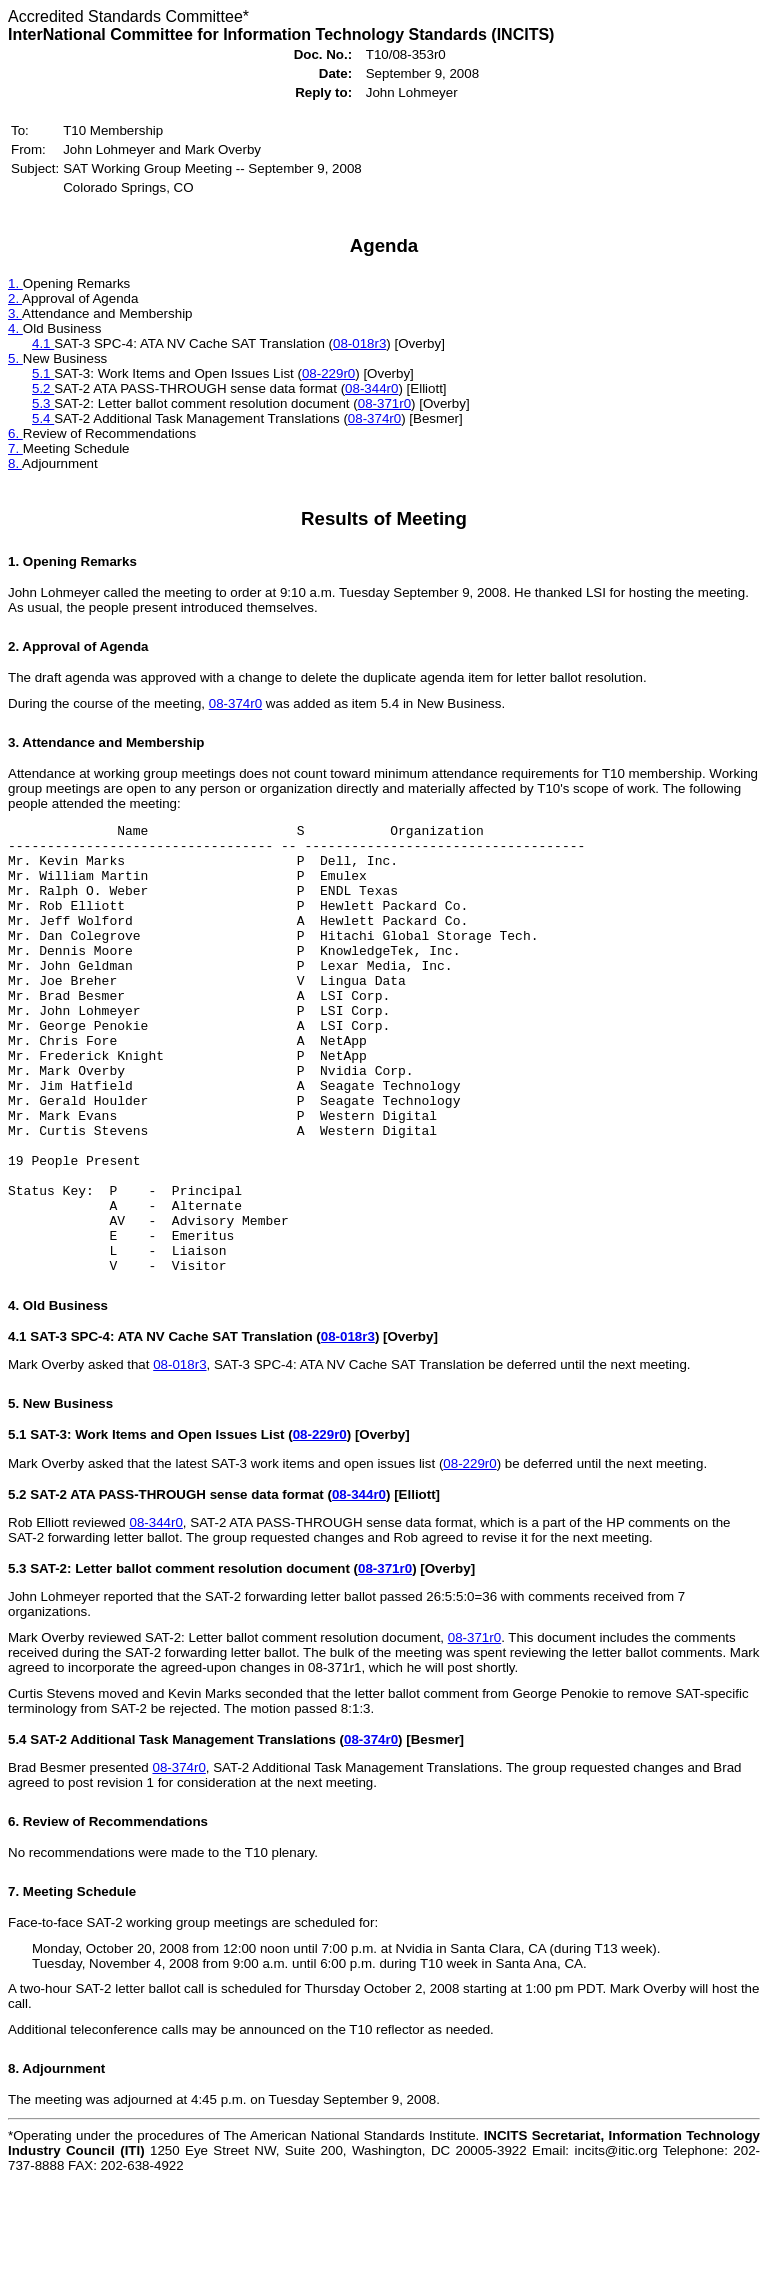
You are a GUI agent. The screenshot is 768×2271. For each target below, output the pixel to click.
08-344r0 (371, 388)
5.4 (43, 418)
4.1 (43, 343)
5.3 (43, 403)
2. (15, 298)
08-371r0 (384, 403)
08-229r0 (328, 373)
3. (15, 313)
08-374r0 (374, 418)
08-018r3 (359, 343)
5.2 (43, 388)
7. (15, 448)
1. (15, 283)
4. (15, 328)
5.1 (43, 373)
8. (15, 463)
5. (15, 358)
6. (15, 433)
